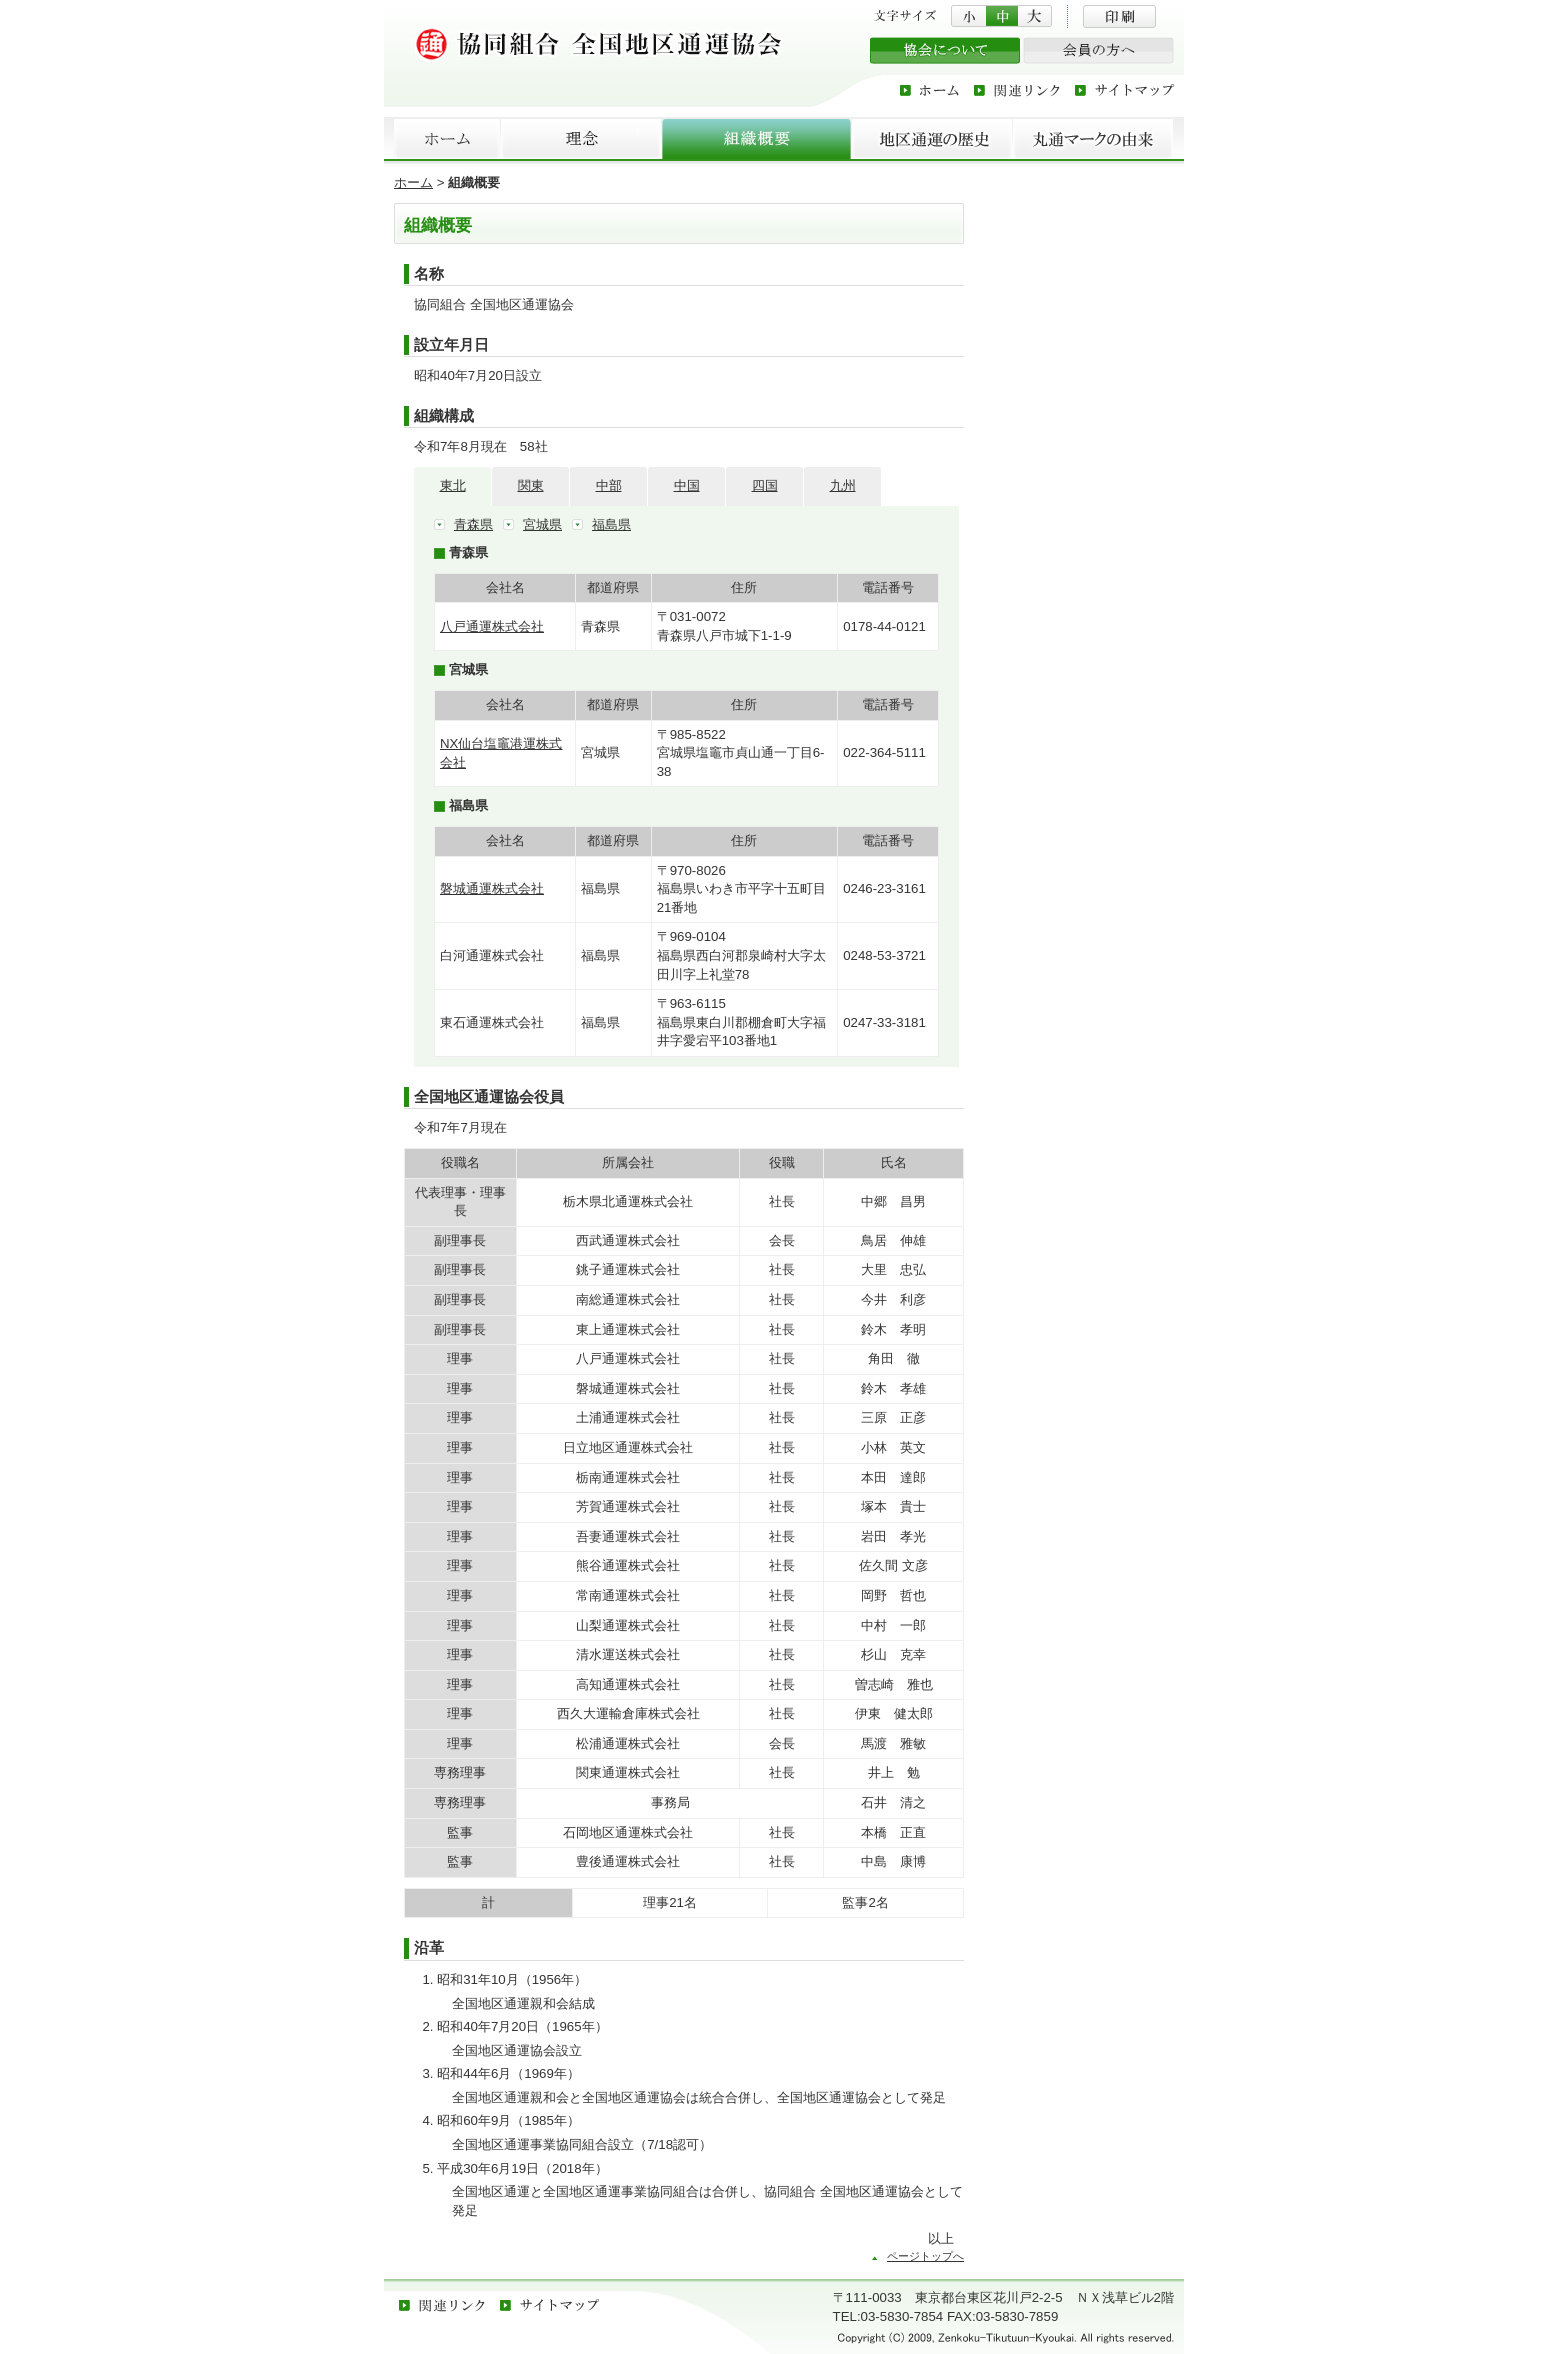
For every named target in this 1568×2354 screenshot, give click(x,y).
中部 (609, 485)
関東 (531, 485)
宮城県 (542, 524)
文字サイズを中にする (1002, 16)
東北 (453, 485)
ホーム (413, 182)
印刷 (1119, 16)
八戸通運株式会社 (492, 626)
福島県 (611, 524)
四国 (765, 485)
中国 (687, 485)
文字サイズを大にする (1035, 16)
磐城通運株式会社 (492, 888)
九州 (843, 485)
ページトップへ (925, 2256)
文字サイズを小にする (968, 16)
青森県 (473, 524)
